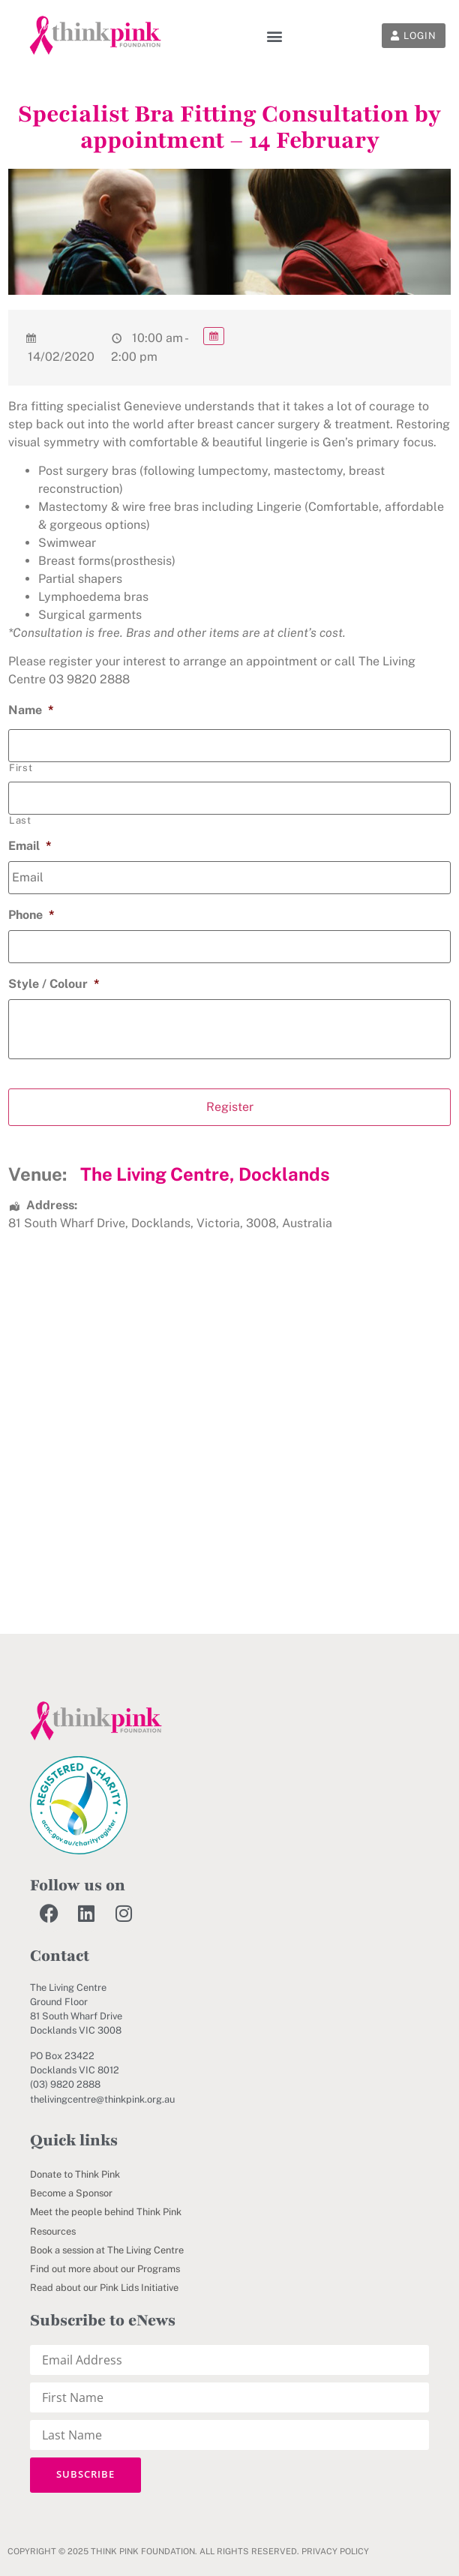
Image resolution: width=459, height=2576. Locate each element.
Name (31, 710)
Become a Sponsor (71, 2193)
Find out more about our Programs (105, 2268)
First (20, 768)
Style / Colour (54, 984)
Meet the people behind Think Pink (106, 2211)
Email (30, 846)
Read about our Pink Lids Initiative (104, 2287)
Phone (31, 915)
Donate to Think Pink (75, 2174)
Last (20, 820)
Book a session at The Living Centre (107, 2250)
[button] (274, 35)
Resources (53, 2231)
